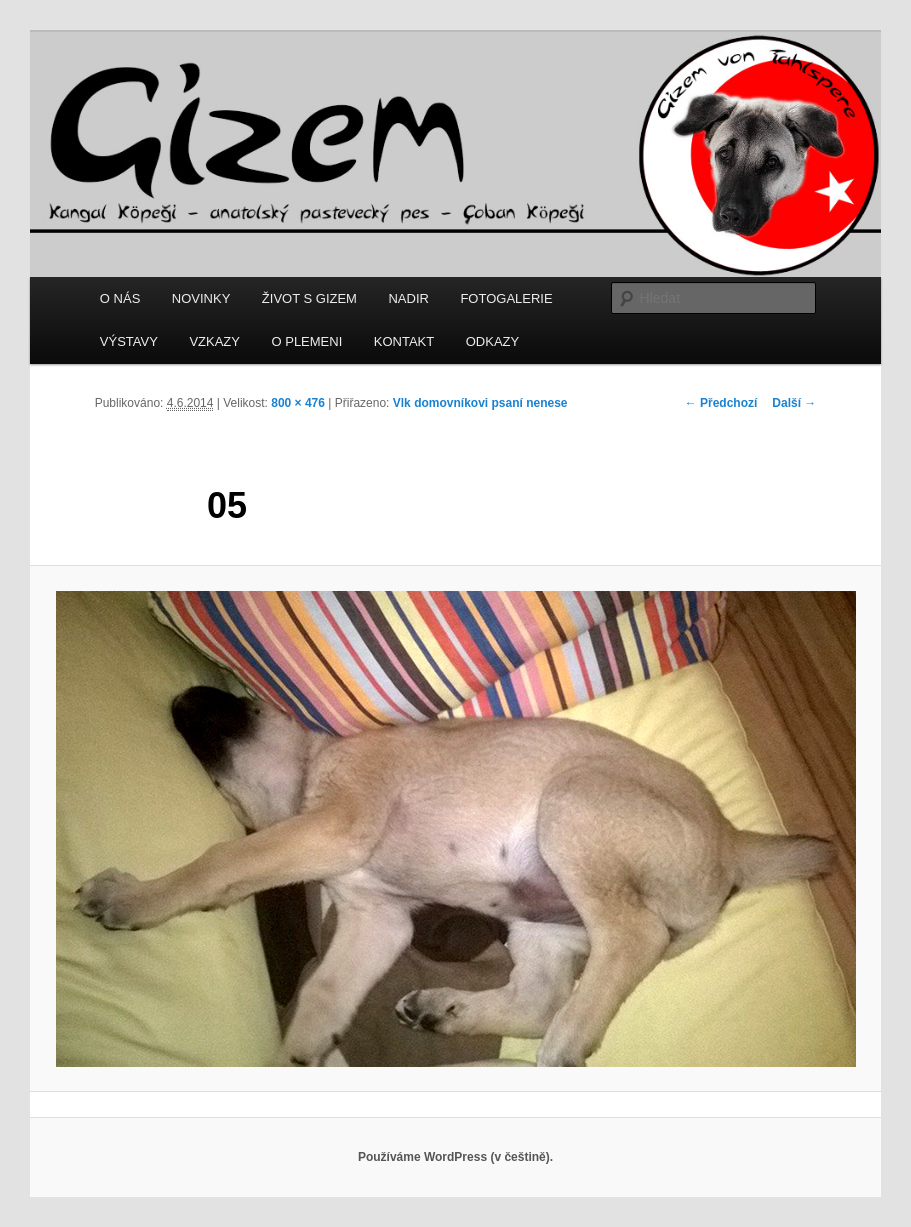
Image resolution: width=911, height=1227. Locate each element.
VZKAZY (214, 341)
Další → (794, 403)
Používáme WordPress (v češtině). (455, 1157)
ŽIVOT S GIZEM (309, 298)
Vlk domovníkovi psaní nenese (480, 403)
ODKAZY (492, 341)
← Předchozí (721, 403)
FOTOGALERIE (506, 298)
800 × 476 (298, 403)
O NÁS (120, 298)
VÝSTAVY (129, 341)
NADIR (408, 298)
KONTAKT (404, 341)
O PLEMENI (306, 341)
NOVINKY (201, 298)
